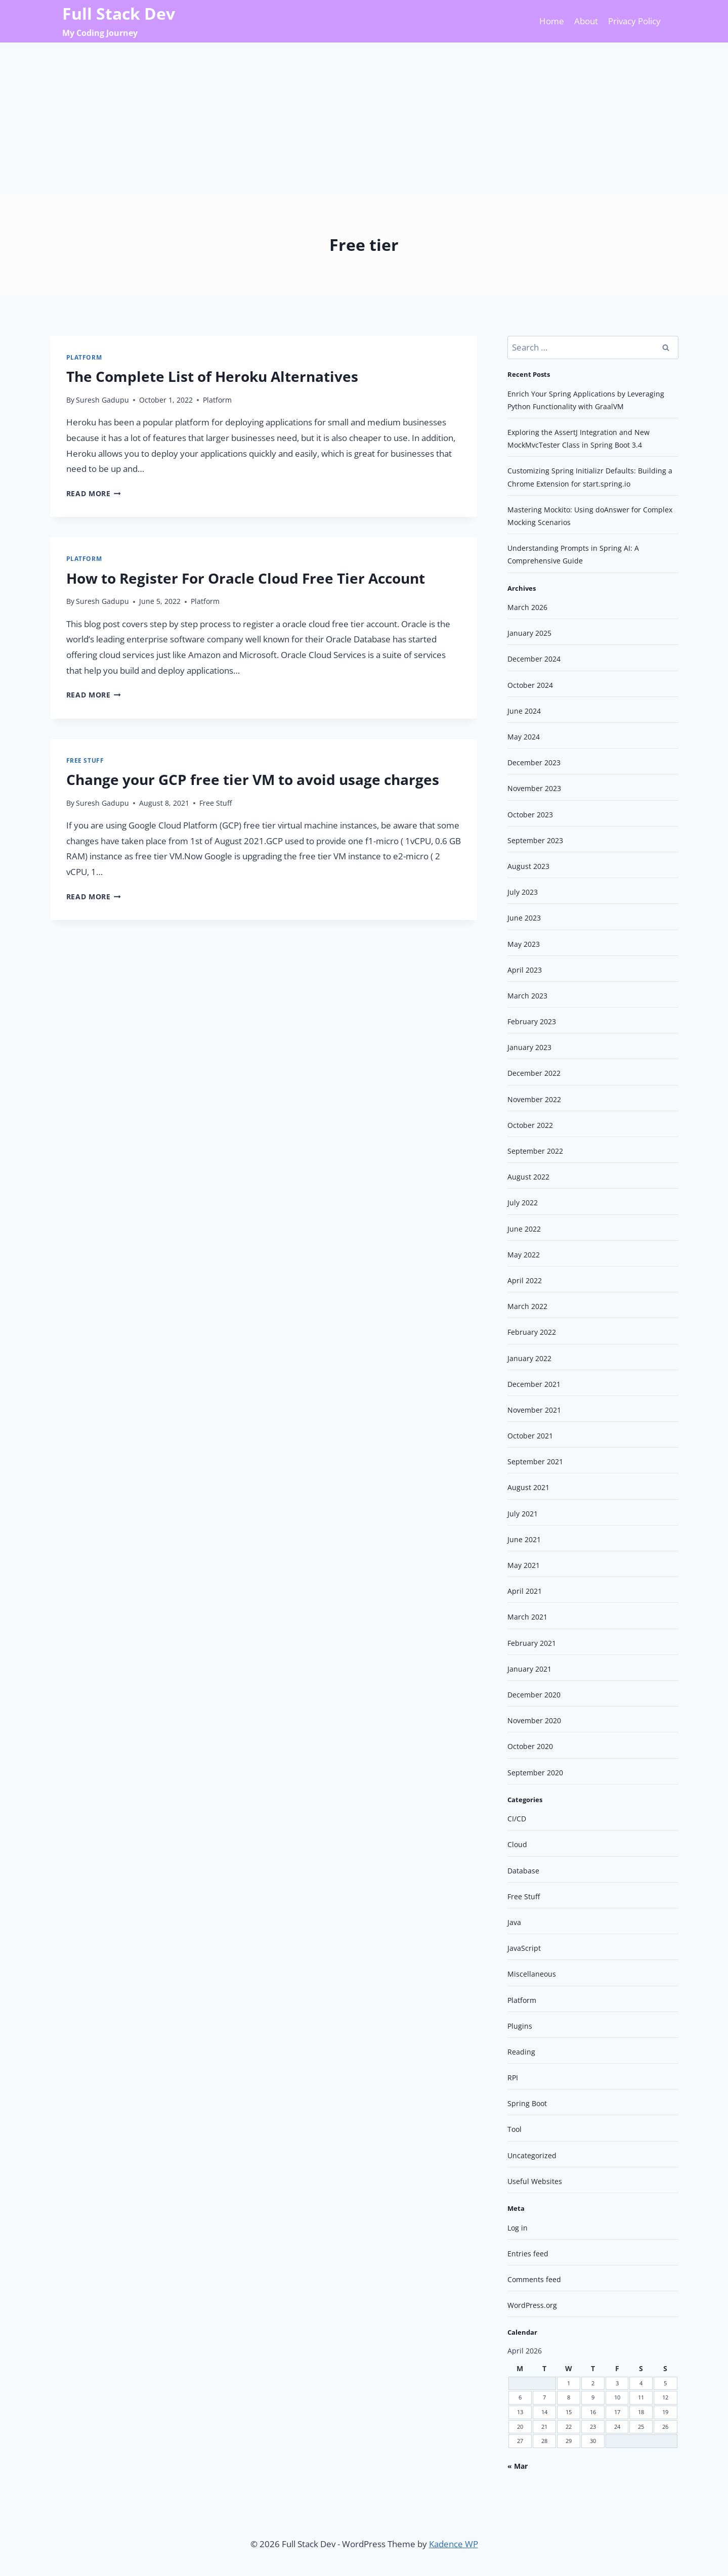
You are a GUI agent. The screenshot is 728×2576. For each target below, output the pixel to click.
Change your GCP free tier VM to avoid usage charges (252, 779)
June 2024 (524, 711)
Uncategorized (531, 2155)
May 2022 (523, 1254)
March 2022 (527, 1306)
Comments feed (534, 2279)
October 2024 (530, 685)
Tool (514, 2129)
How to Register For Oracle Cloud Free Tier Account (245, 578)
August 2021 (528, 1487)
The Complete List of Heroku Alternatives (212, 376)
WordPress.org (532, 2305)
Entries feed (527, 2253)
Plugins (519, 2026)
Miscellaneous (531, 1974)
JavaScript (524, 1948)
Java (514, 1922)
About (586, 21)
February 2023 (531, 1021)
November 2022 (534, 1099)
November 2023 (534, 788)
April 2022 (524, 1280)
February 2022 (531, 1332)
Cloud (517, 1844)
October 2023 (530, 814)
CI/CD (516, 1818)
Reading (521, 2052)
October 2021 (530, 1435)
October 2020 (530, 1746)
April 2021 (524, 1591)
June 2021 (524, 1539)
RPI (512, 2077)
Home (551, 21)
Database (523, 1870)
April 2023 (524, 970)
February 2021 (531, 1643)
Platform (84, 357)
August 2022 (528, 1177)
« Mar (517, 2466)
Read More (93, 493)
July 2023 (522, 892)
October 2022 (530, 1125)
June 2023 (524, 918)
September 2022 (535, 1151)
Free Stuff (85, 760)
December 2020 (534, 1694)
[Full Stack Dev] (118, 21)
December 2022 (534, 1073)
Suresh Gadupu (102, 400)
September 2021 (535, 1461)
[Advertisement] (364, 118)
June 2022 (524, 1229)
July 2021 (522, 1513)
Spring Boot (527, 2103)
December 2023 (534, 762)
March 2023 (527, 995)
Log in (517, 2228)
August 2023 (528, 866)
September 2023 (535, 840)
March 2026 (527, 607)
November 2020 (534, 1720)
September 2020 (535, 1772)
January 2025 (529, 633)
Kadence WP (453, 2544)
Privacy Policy (634, 21)
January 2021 (529, 1669)
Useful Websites (534, 2181)
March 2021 (527, 1617)
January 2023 (529, 1047)
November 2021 (534, 1410)
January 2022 (529, 1358)
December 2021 (534, 1384)
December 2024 (534, 659)
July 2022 (522, 1202)
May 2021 (523, 1565)
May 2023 (523, 944)
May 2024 (523, 736)
